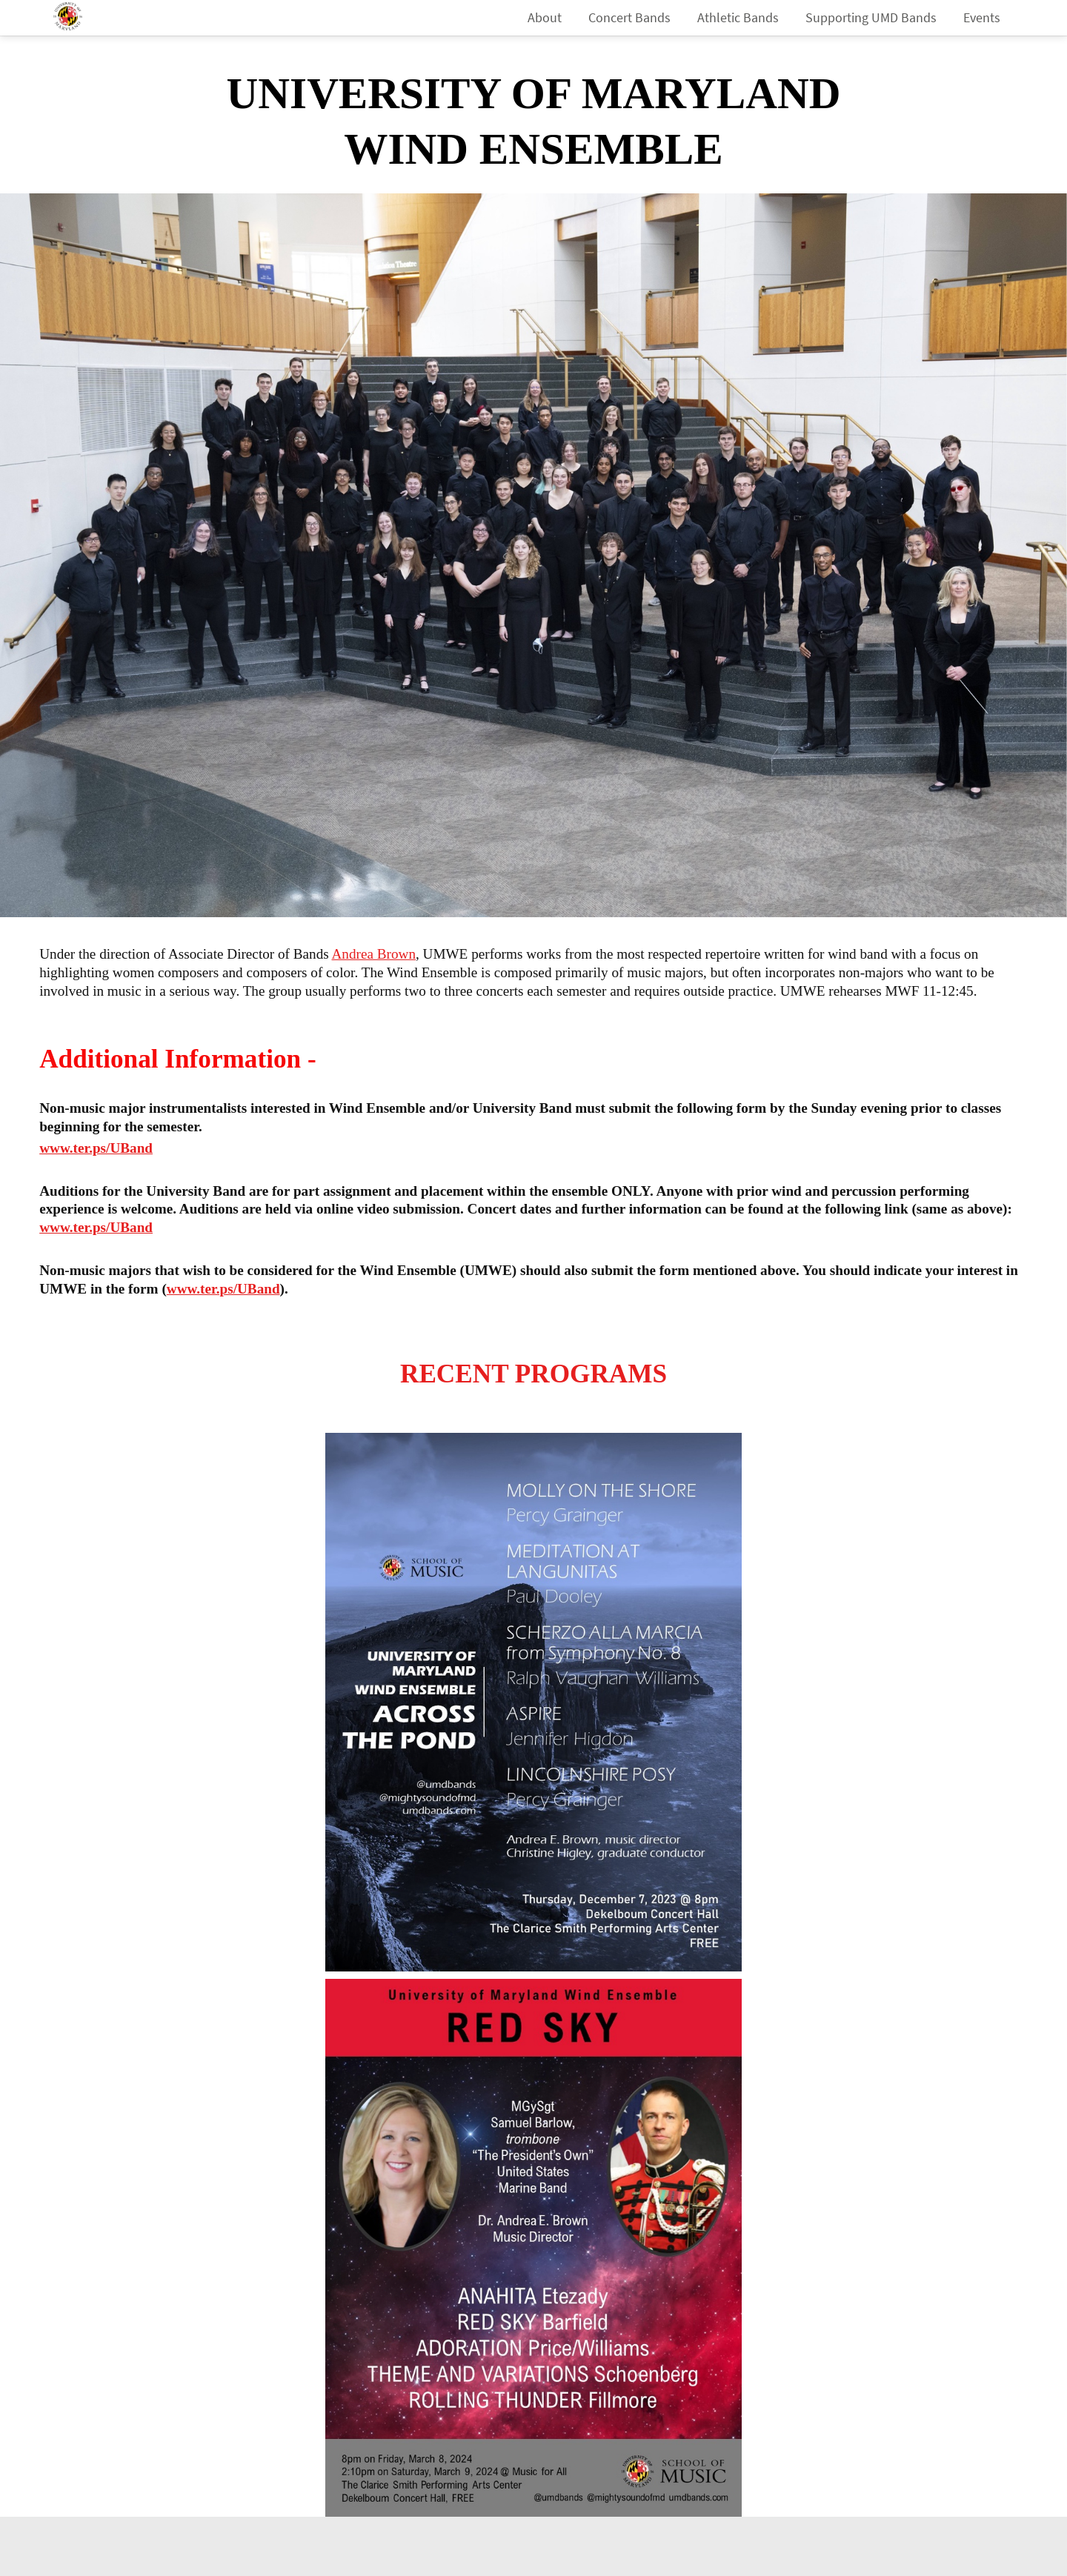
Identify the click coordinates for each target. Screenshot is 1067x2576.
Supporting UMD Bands (871, 17)
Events (981, 17)
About (545, 17)
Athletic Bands (738, 17)
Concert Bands (629, 17)
